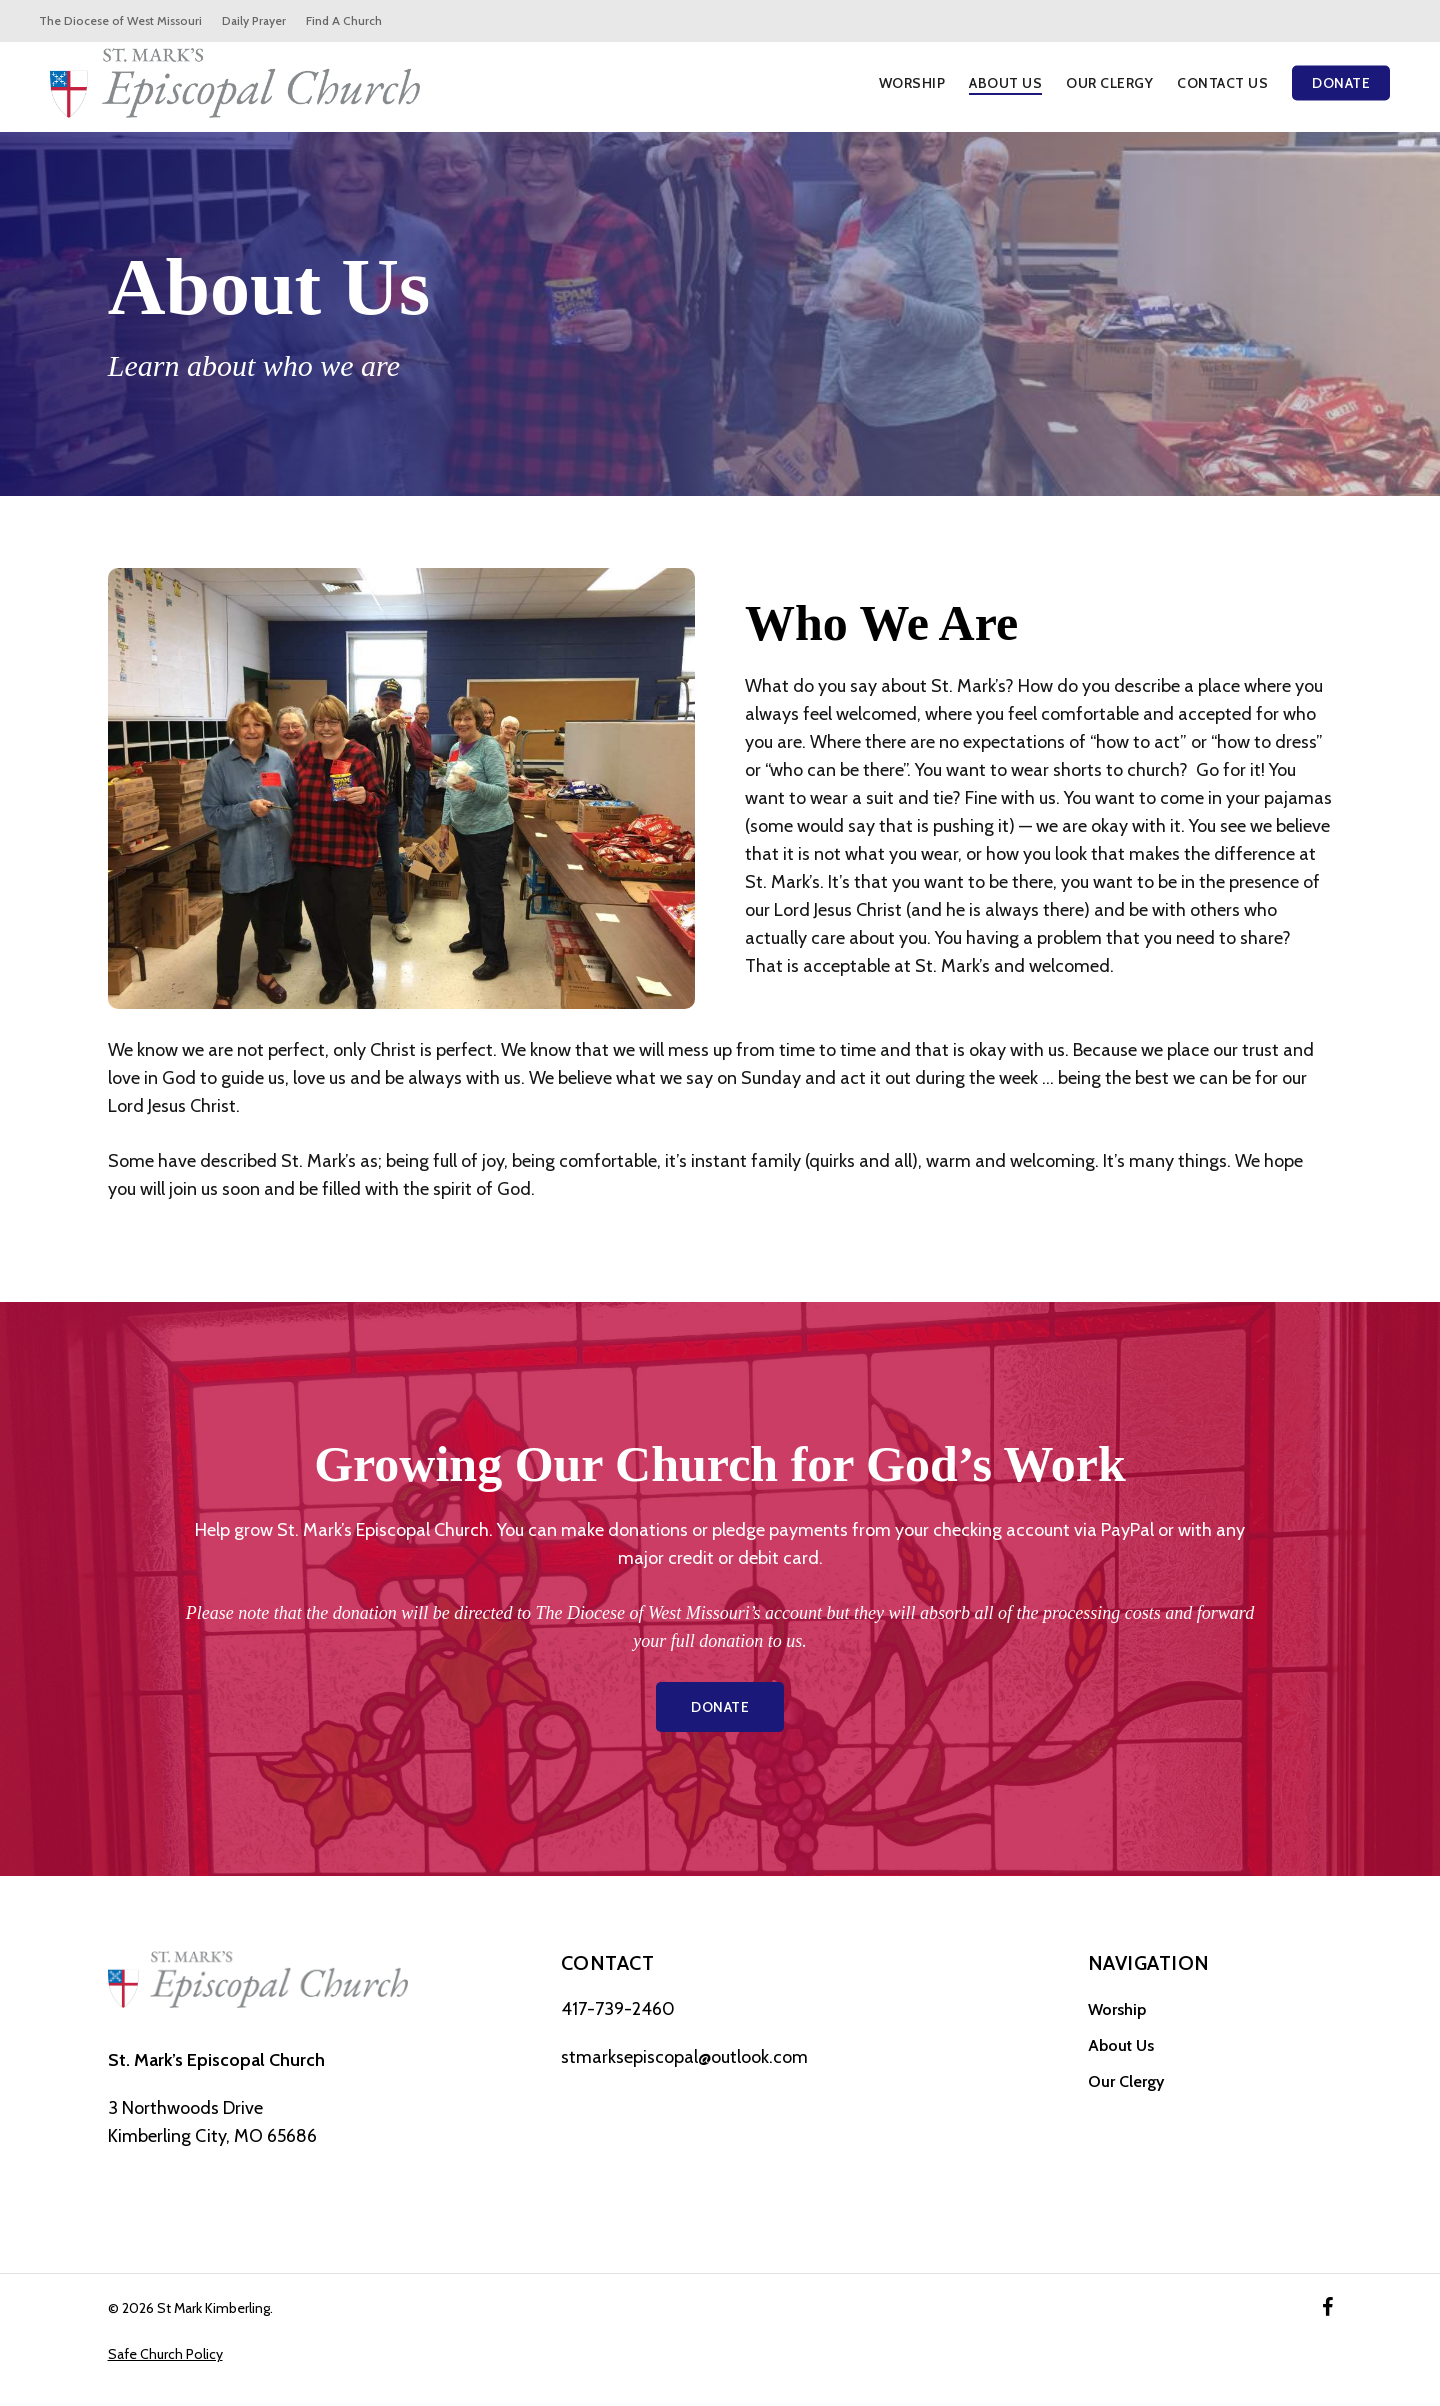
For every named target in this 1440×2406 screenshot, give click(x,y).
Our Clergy (1126, 2081)
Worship (1117, 2009)
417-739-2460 (618, 2009)
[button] (720, 1707)
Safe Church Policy (165, 2354)
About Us (1121, 2045)
